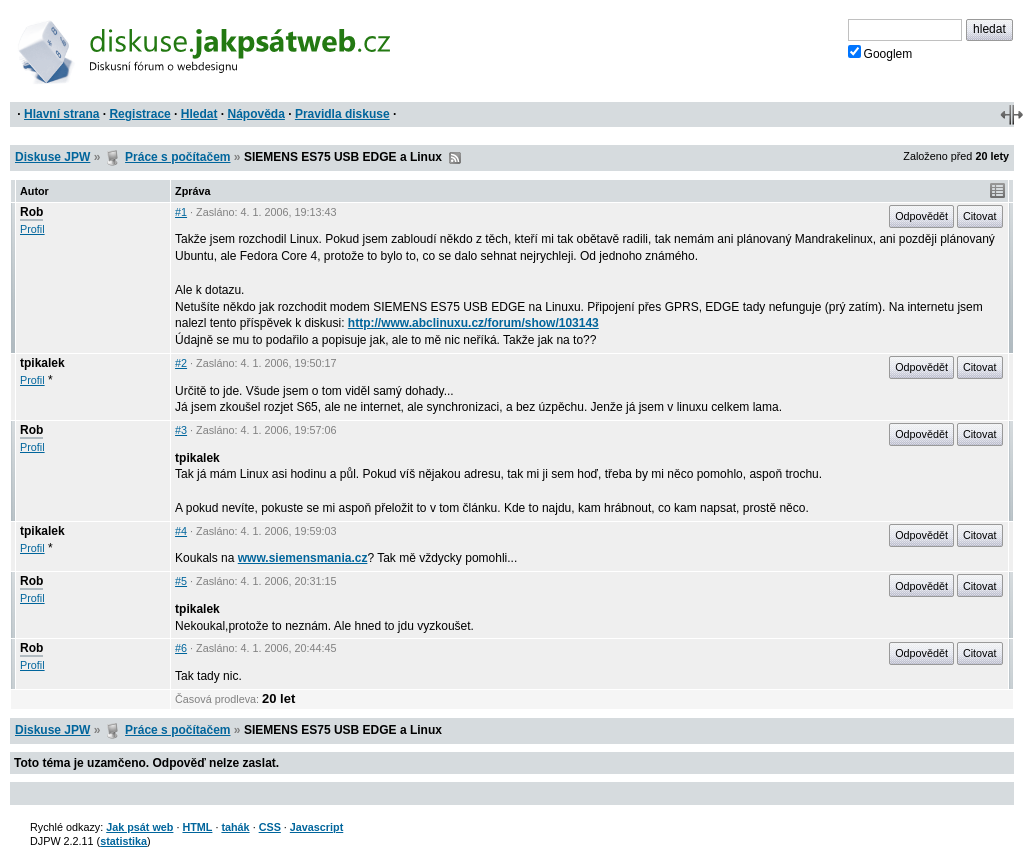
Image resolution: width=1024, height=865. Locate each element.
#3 (181, 430)
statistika (123, 841)
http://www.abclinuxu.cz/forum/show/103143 (473, 323)
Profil (32, 229)
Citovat (980, 216)
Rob (31, 212)
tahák (235, 827)
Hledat (199, 114)
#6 (181, 648)
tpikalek (42, 363)
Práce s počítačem (177, 157)
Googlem (880, 53)
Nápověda (256, 114)
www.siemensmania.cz (303, 558)
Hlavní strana (61, 114)
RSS (455, 158)
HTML (197, 827)
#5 (181, 581)
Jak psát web (139, 827)
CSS (270, 827)
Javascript (316, 827)
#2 (181, 363)
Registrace (139, 114)
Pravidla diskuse (342, 114)
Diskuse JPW (52, 157)
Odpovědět (921, 216)
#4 (181, 531)
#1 (181, 212)
